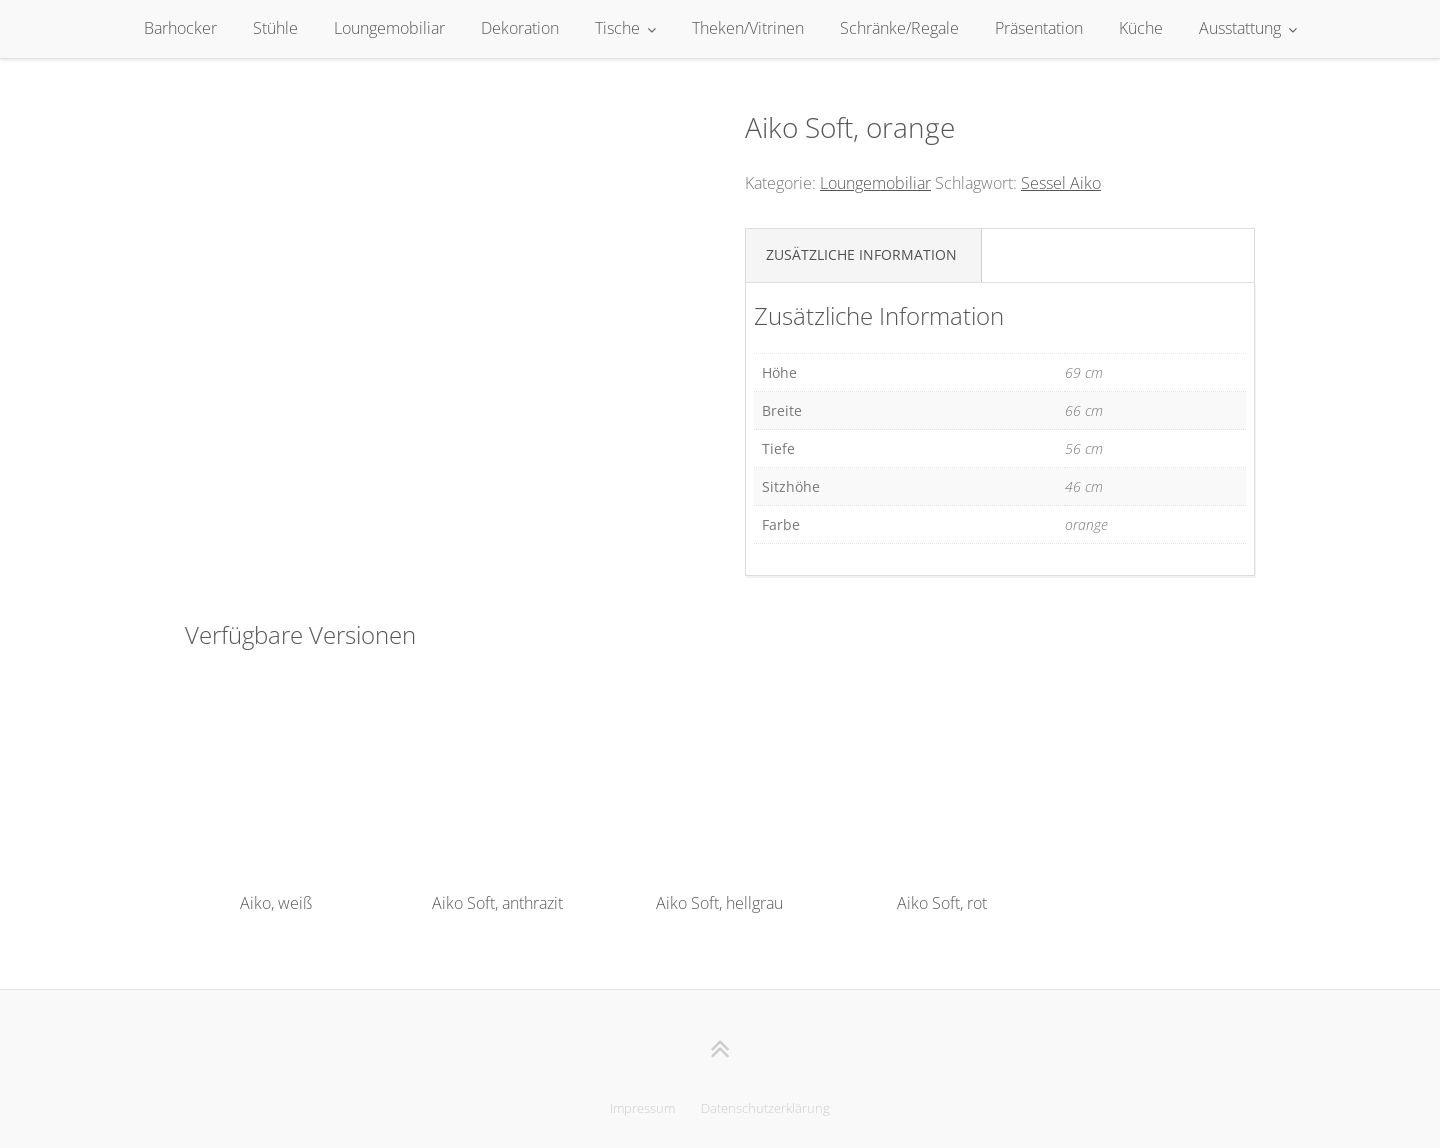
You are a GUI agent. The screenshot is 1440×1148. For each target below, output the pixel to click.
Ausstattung (1240, 28)
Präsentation (1039, 28)
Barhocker (180, 28)
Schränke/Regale (899, 28)
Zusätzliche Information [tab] (861, 254)
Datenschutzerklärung (765, 1108)
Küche (1141, 28)
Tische (617, 28)
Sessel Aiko (1061, 183)
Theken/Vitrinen (748, 28)
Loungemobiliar (389, 28)
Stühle (275, 28)
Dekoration (520, 28)
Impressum (642, 1108)
